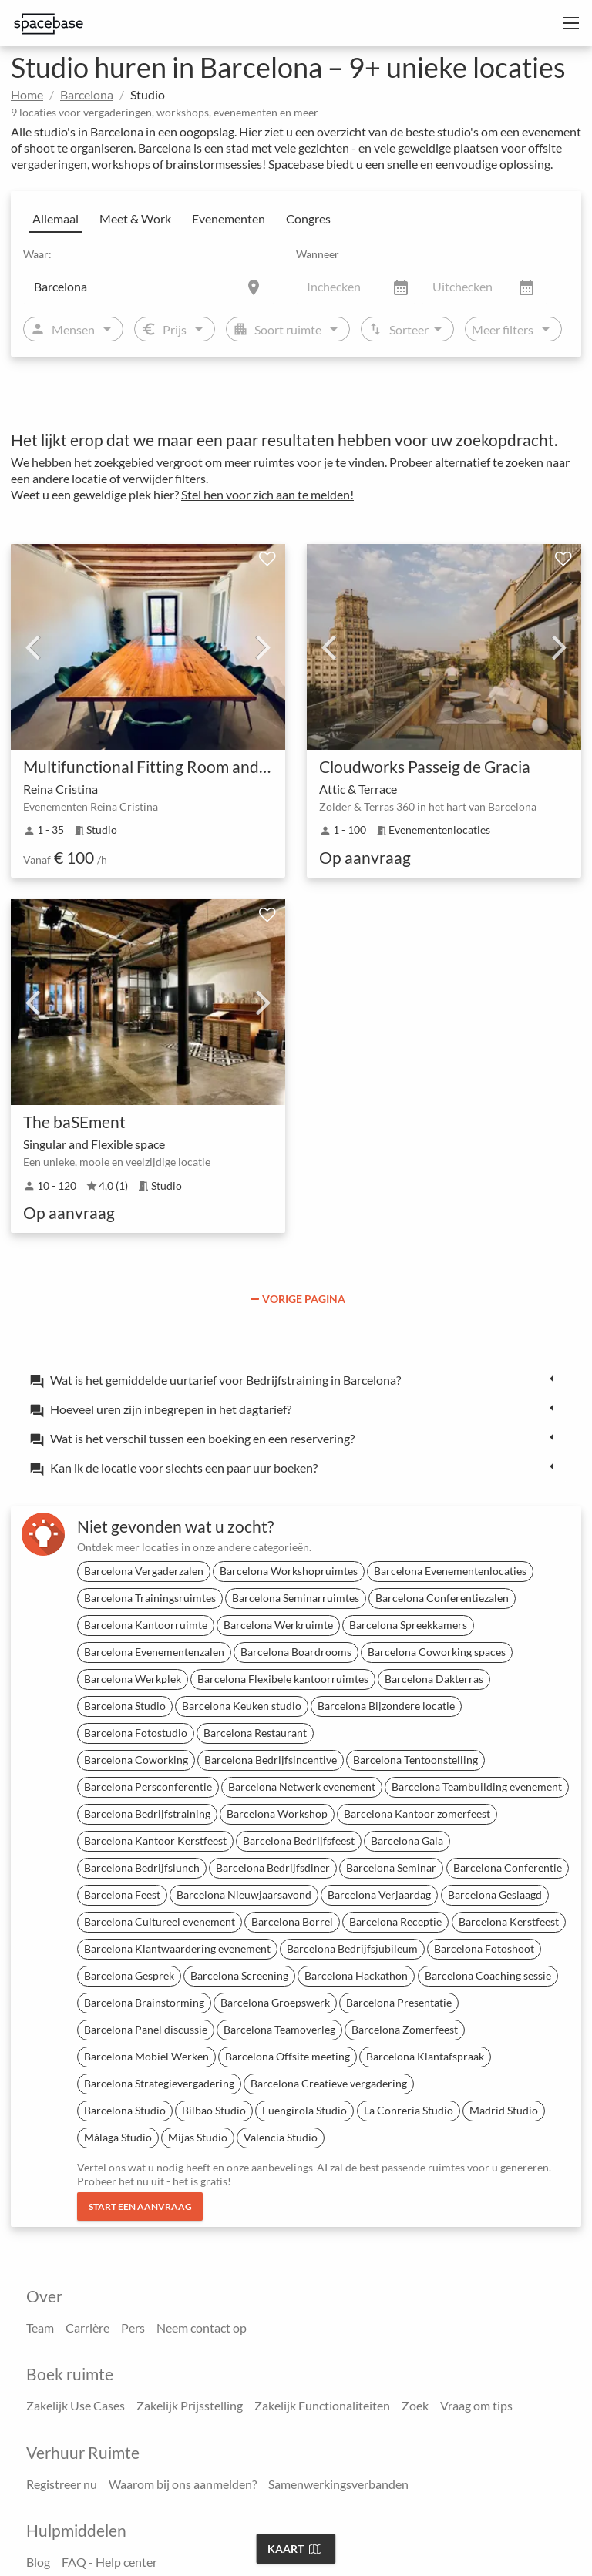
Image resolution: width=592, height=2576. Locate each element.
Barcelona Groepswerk (275, 2002)
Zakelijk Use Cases (75, 2405)
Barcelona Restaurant (255, 1732)
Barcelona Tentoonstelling (415, 1759)
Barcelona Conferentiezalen (442, 1597)
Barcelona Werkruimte (278, 1624)
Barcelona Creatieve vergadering (329, 2083)
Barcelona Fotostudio (135, 1732)
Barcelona (86, 94)
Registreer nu (61, 2484)
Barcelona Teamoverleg (279, 2029)
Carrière (87, 2327)
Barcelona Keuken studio (241, 1705)
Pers (133, 2327)
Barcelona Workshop (277, 1813)
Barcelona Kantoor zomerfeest (417, 1813)
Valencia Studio (281, 2137)
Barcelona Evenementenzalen (154, 1651)
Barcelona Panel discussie (145, 2029)
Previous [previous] (32, 646)
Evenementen (228, 218)
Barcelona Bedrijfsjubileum (352, 1948)
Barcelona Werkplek (132, 1678)
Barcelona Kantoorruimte (145, 1624)
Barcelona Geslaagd (495, 1894)
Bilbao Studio (214, 2110)
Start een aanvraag (140, 2206)
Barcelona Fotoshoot (484, 1948)
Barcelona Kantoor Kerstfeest (155, 1840)
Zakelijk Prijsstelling (189, 2405)
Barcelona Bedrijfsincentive (270, 1759)
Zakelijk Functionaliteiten (322, 2405)
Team (40, 2327)
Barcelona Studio (125, 1705)
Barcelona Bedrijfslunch (142, 1867)
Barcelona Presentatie (399, 2002)
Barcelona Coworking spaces (437, 1651)
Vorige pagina (298, 1298)
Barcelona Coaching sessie (488, 1975)
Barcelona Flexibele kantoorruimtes (282, 1678)
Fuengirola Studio (304, 2110)
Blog (38, 2561)
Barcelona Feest (122, 1894)
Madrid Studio (503, 2110)
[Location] (148, 285)
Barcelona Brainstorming (144, 2002)
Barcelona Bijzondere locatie (386, 1705)
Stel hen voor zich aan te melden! (267, 494)
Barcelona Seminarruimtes (295, 1597)
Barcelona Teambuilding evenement (477, 1786)
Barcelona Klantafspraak (425, 2056)
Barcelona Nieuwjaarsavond (244, 1894)
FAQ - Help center (109, 2561)
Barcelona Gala (407, 1840)
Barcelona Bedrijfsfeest (299, 1840)
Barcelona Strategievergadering (159, 2083)
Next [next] (263, 646)
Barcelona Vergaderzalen (144, 1570)
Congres (308, 218)
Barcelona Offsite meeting (287, 2056)
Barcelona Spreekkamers (408, 1624)
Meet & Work (135, 218)
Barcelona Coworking (136, 1759)
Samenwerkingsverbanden (338, 2484)
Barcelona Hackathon (356, 1975)
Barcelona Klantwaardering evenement (177, 1948)
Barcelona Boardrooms (296, 1651)
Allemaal (55, 218)
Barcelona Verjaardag (379, 1894)
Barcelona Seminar (391, 1867)
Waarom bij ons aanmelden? (183, 2484)
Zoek (415, 2405)
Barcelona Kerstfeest (509, 1921)
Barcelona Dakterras (434, 1678)
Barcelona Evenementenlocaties (450, 1570)
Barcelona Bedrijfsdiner (273, 1867)
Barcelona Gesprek (129, 1975)
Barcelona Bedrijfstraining (147, 1813)
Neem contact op (201, 2327)
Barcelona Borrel (292, 1921)
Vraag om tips (476, 2405)
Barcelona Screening (239, 1975)
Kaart (294, 2548)
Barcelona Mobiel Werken (146, 2056)
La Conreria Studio (408, 2110)
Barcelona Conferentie (507, 1867)
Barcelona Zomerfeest (405, 2029)
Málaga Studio (118, 2137)
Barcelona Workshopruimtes (289, 1570)
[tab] (296, 1379)
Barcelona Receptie (395, 1921)
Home (27, 94)
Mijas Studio (197, 2137)
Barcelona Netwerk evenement (301, 1786)
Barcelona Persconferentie (148, 1786)
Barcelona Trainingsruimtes (150, 1597)
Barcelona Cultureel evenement (159, 1921)
